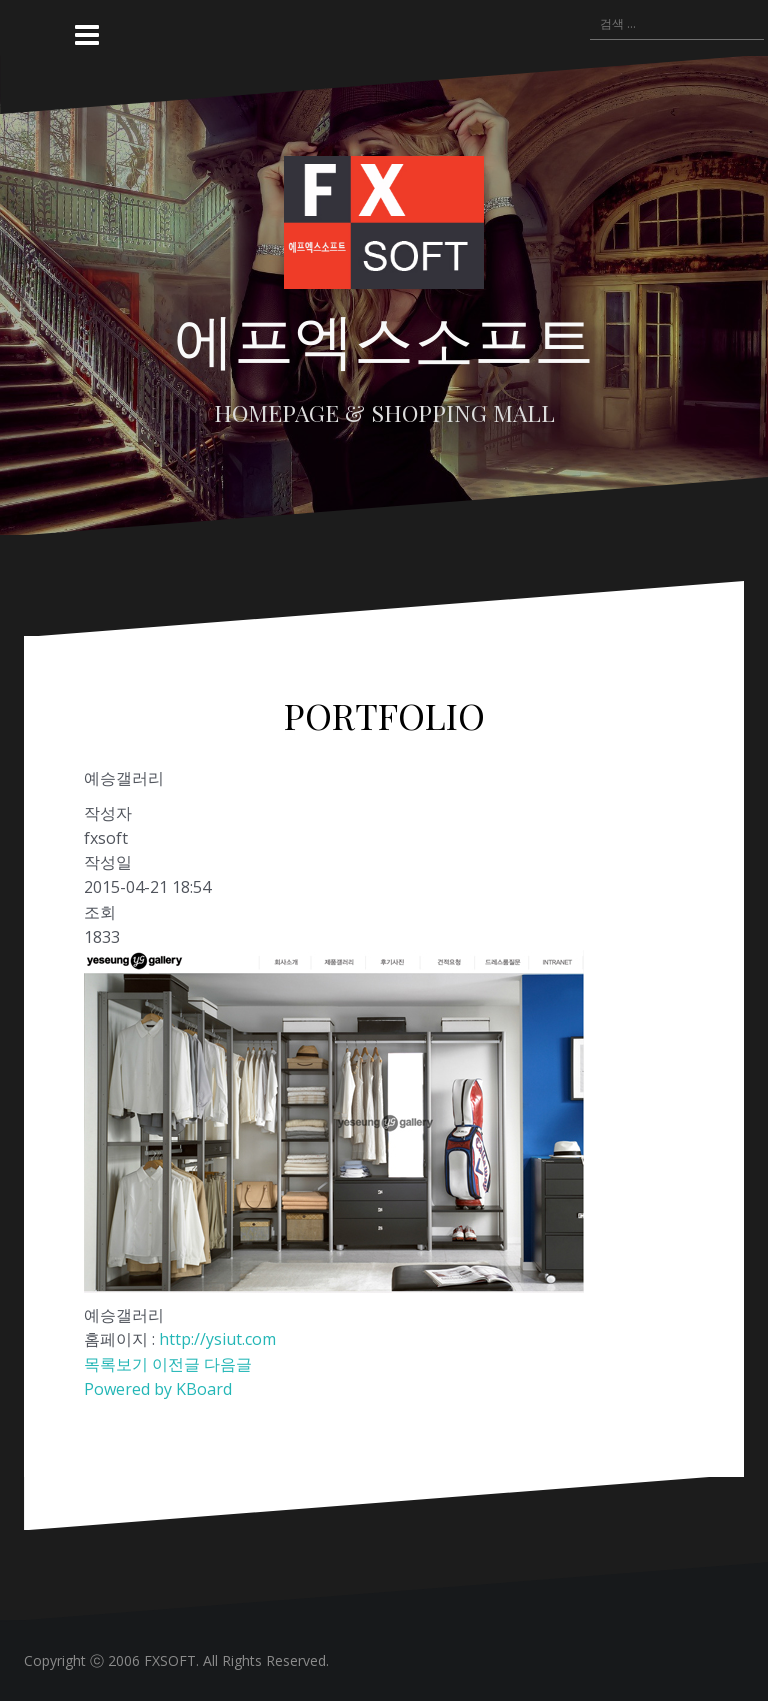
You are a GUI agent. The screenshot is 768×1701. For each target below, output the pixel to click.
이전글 (176, 1364)
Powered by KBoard (158, 1389)
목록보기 (116, 1364)
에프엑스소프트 (384, 337)
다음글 (228, 1364)
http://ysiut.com (217, 1339)
